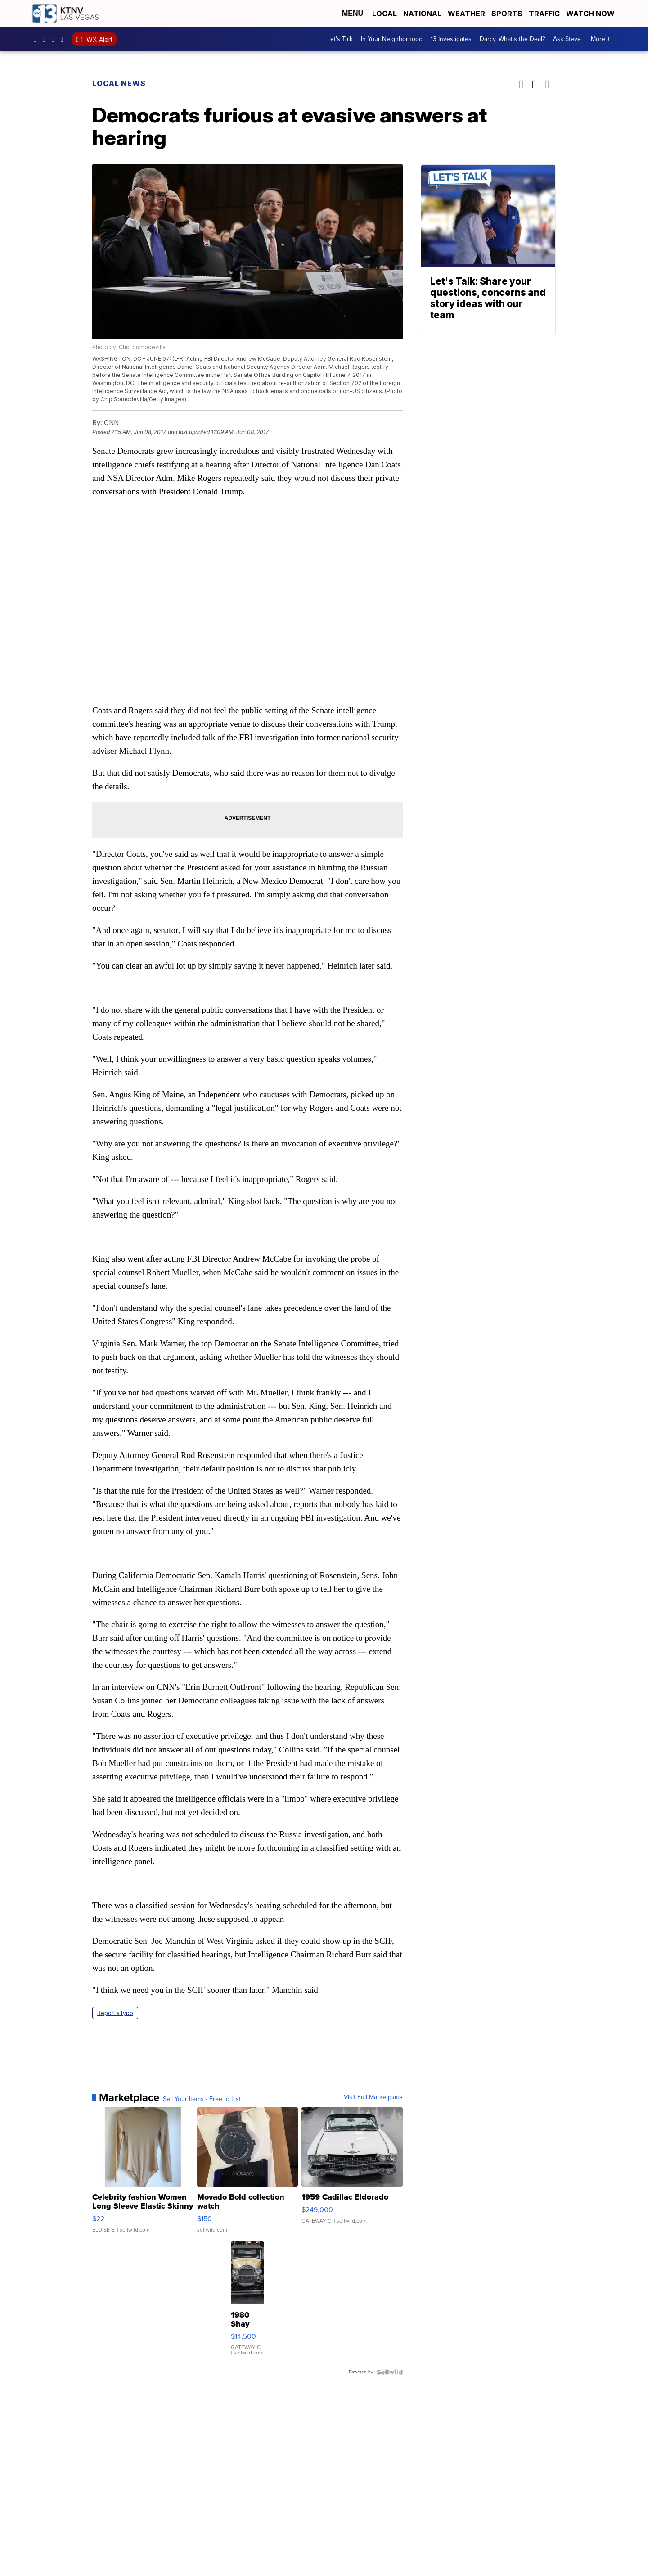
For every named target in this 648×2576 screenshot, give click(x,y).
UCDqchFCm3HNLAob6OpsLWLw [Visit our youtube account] (64, 39)
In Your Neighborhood (392, 39)
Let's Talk (340, 39)
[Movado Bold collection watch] (247, 2174)
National (422, 13)
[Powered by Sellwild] (390, 2372)
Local (384, 13)
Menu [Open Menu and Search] (352, 13)
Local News (119, 83)
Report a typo (115, 2013)
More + (600, 39)
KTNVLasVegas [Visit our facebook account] (37, 39)
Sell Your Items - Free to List (202, 2099)
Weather (466, 13)
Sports (506, 13)
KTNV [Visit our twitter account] (55, 39)
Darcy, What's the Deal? (512, 39)
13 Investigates (451, 39)
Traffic (544, 13)
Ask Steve (567, 39)
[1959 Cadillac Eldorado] (352, 2174)
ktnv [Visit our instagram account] (46, 39)
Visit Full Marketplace (373, 2097)
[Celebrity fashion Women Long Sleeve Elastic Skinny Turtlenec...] (143, 2174)
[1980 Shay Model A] (247, 2303)
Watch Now (591, 13)
